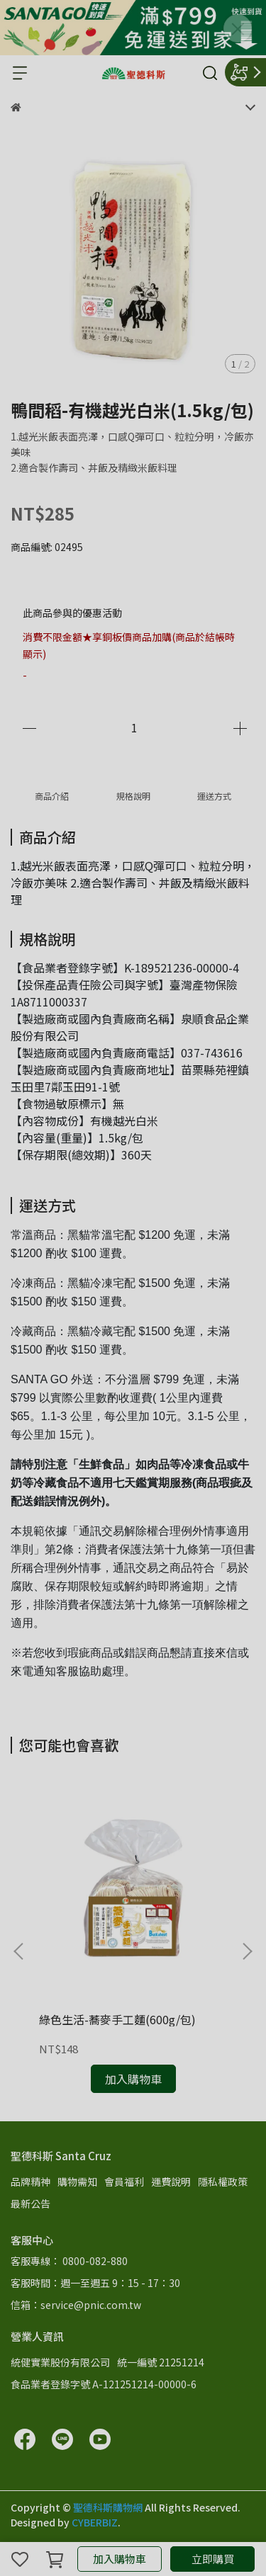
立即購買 (213, 2558)
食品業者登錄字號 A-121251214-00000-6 (103, 2384)
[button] (246, 1951)
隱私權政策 (223, 2181)
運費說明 (171, 2181)
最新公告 (30, 2203)
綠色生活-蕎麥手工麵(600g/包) (117, 2019)
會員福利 (124, 2181)
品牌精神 (30, 2181)
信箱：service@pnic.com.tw (76, 2305)
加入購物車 (119, 2558)
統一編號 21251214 (160, 2362)
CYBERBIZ (95, 2522)
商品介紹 (52, 796)
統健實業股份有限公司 (60, 2362)
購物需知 (77, 2181)
